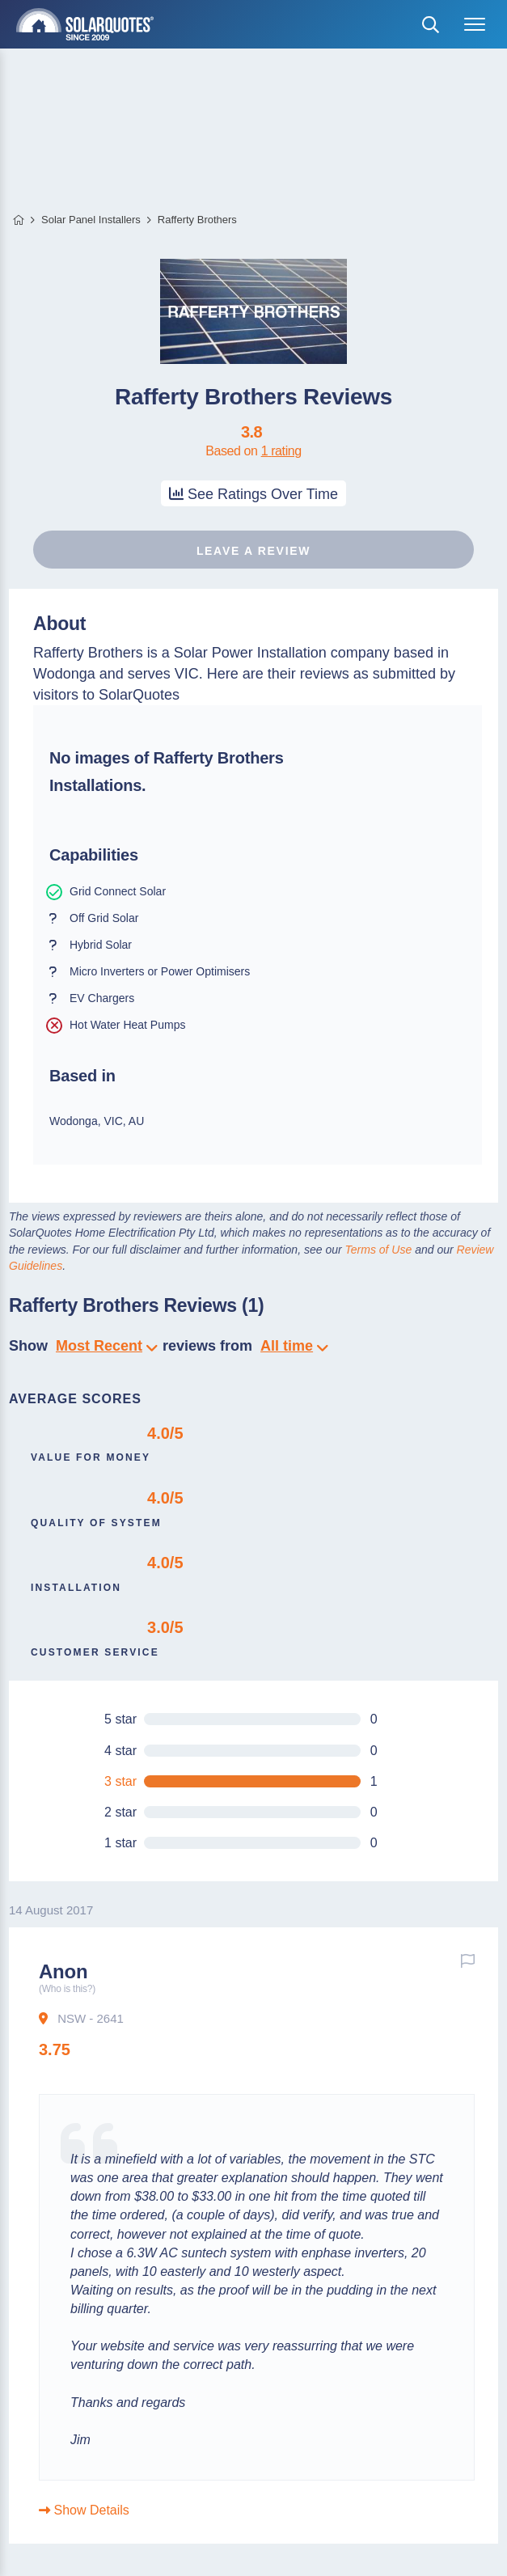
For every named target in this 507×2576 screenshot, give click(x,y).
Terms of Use (378, 1249)
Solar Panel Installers (91, 220)
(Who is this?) (67, 1988)
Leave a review (253, 550)
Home (18, 220)
